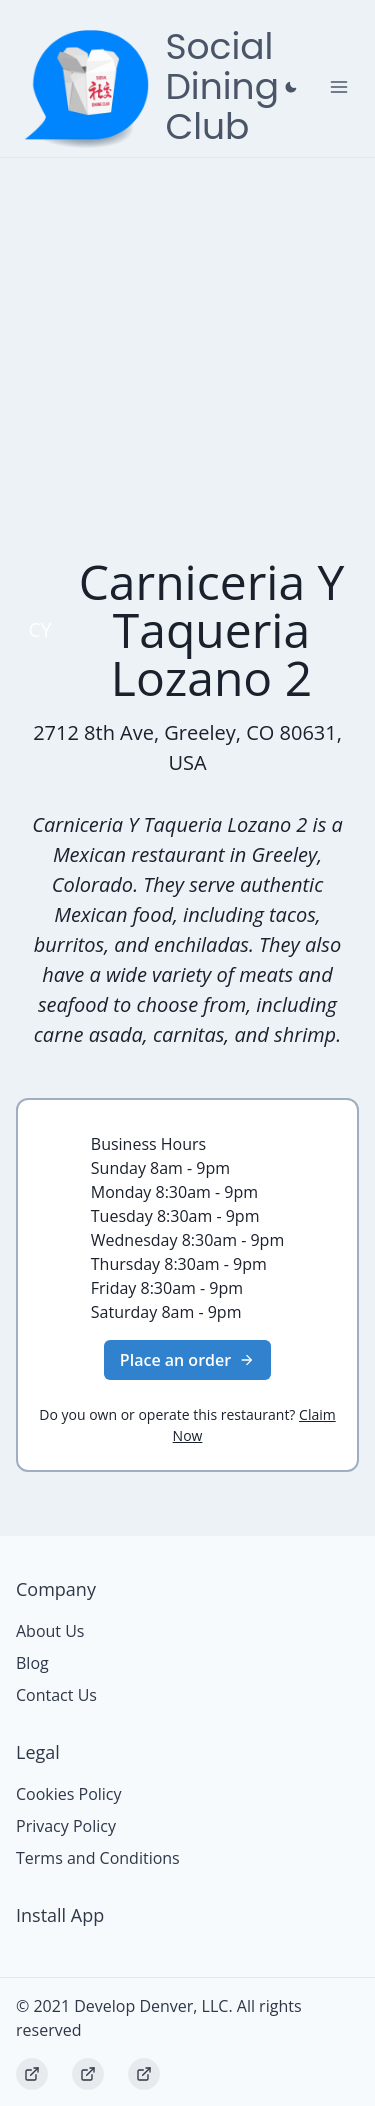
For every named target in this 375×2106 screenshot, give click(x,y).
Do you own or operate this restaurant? (187, 1425)
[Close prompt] (291, 87)
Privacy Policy (66, 1826)
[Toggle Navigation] (339, 87)
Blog (32, 1663)
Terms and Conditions (98, 1858)
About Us (50, 1631)
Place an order (187, 1360)
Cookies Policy (69, 1794)
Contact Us (56, 1695)
